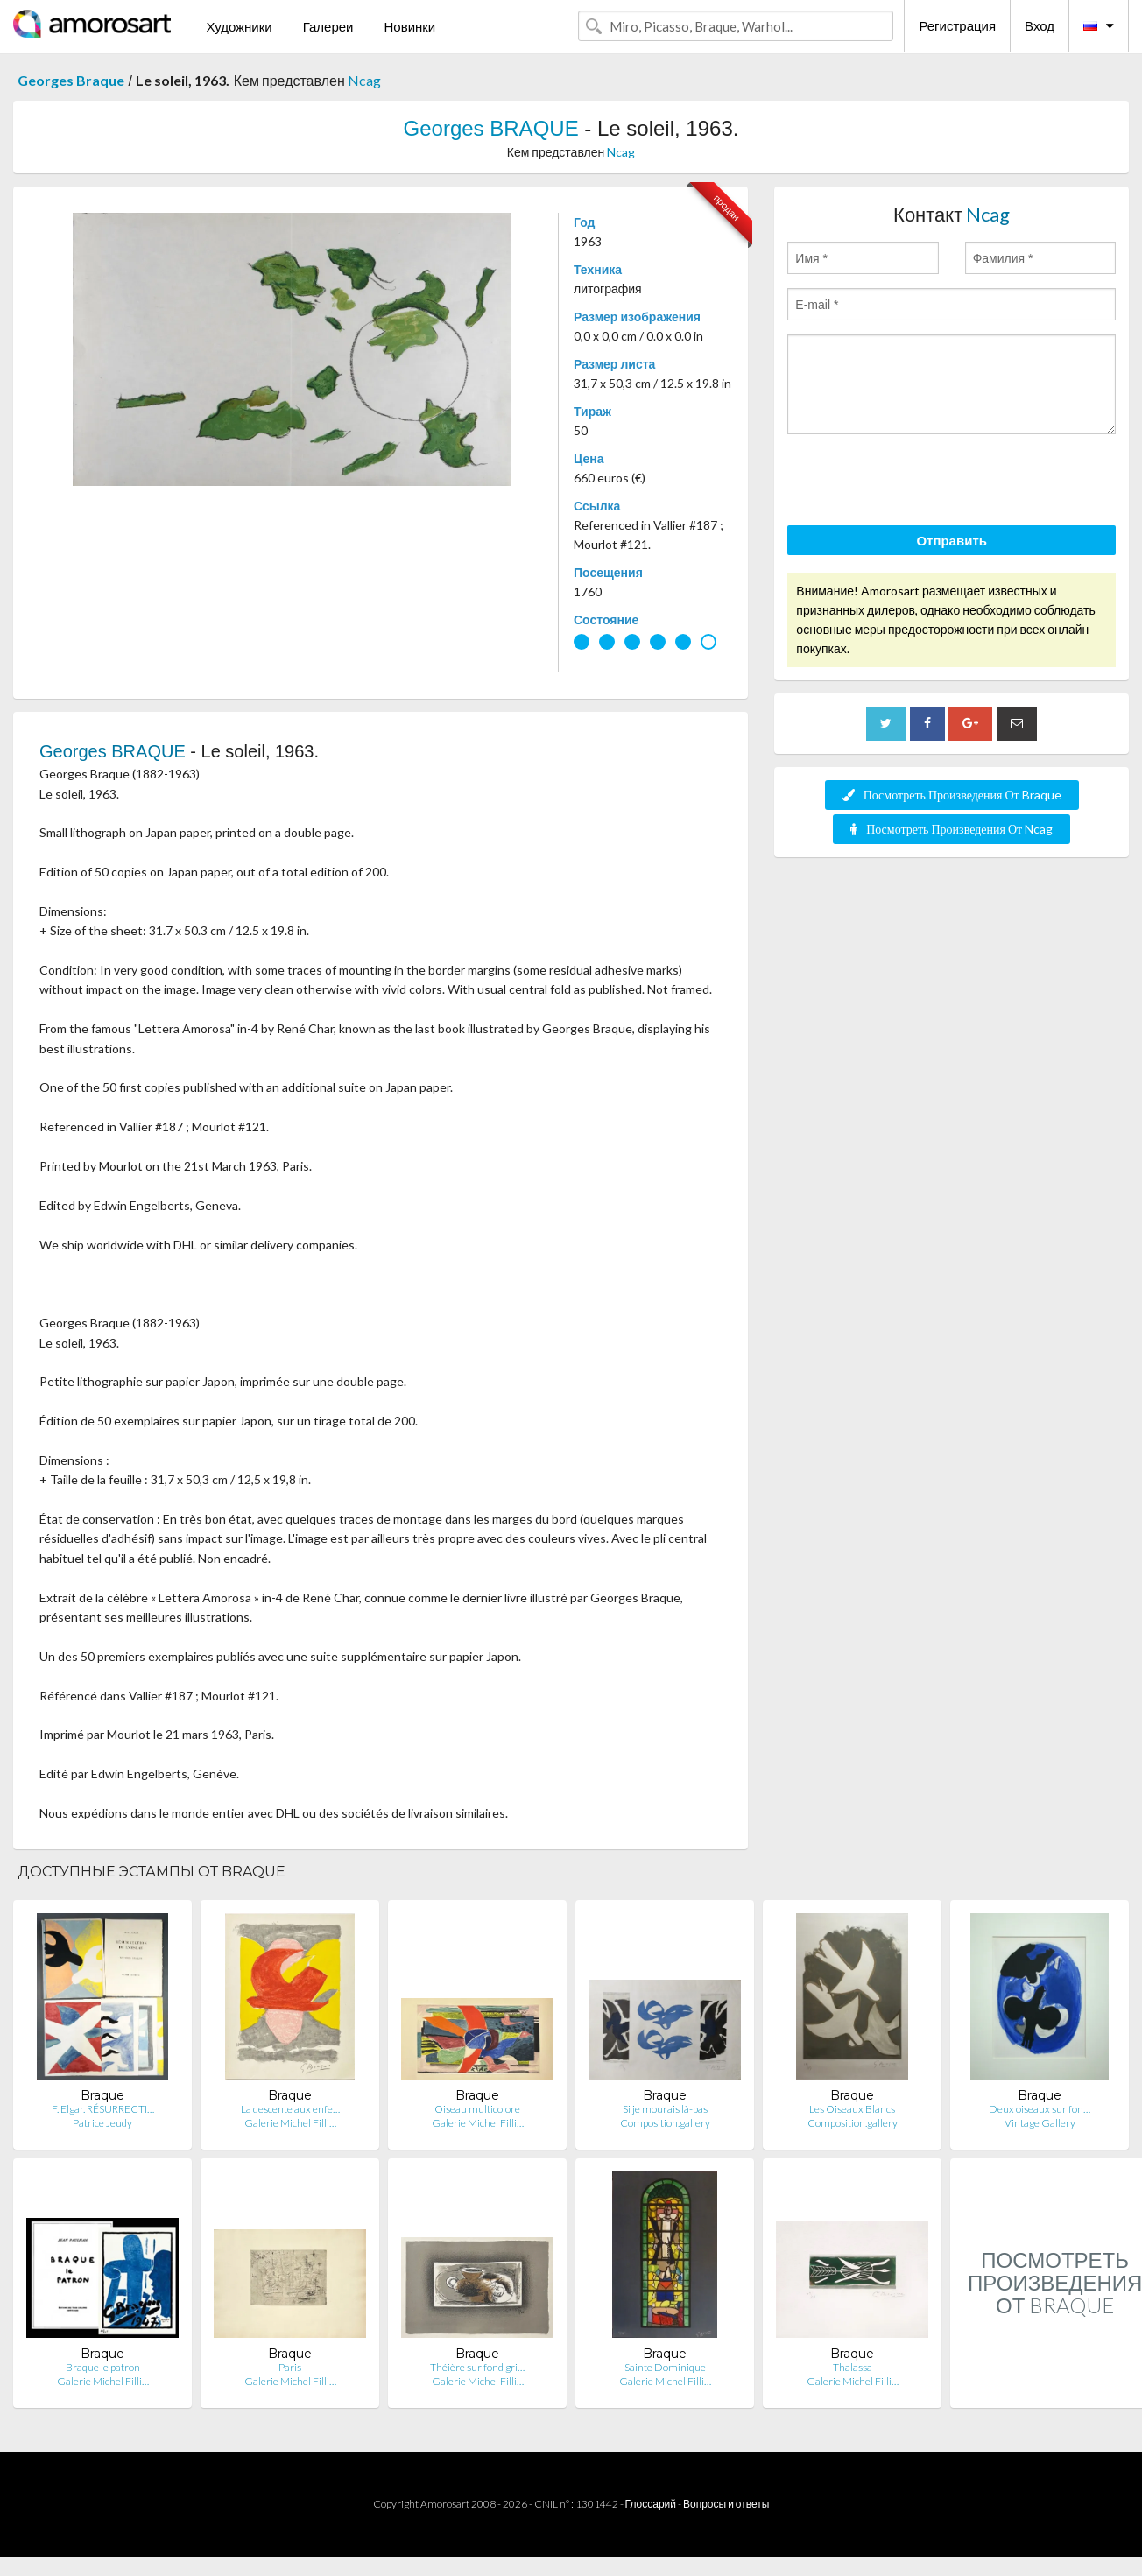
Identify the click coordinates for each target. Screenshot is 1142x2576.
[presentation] (920, 482)
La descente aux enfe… (290, 2108)
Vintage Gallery (1040, 2122)
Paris (289, 2367)
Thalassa (852, 2367)
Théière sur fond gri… (477, 2367)
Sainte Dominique (665, 2367)
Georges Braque (71, 80)
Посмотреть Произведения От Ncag (951, 828)
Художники (238, 26)
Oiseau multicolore (477, 2108)
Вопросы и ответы (726, 2503)
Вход (1039, 25)
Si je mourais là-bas (665, 2108)
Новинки (409, 26)
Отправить (951, 540)
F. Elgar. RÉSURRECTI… (103, 2108)
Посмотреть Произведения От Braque (951, 794)
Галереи (328, 26)
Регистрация (957, 25)
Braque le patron (103, 2367)
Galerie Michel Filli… (290, 2122)
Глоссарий (650, 2503)
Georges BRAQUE (491, 128)
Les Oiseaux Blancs (852, 2108)
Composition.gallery (665, 2122)
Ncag (364, 80)
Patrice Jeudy (102, 2122)
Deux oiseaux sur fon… (1039, 2108)
